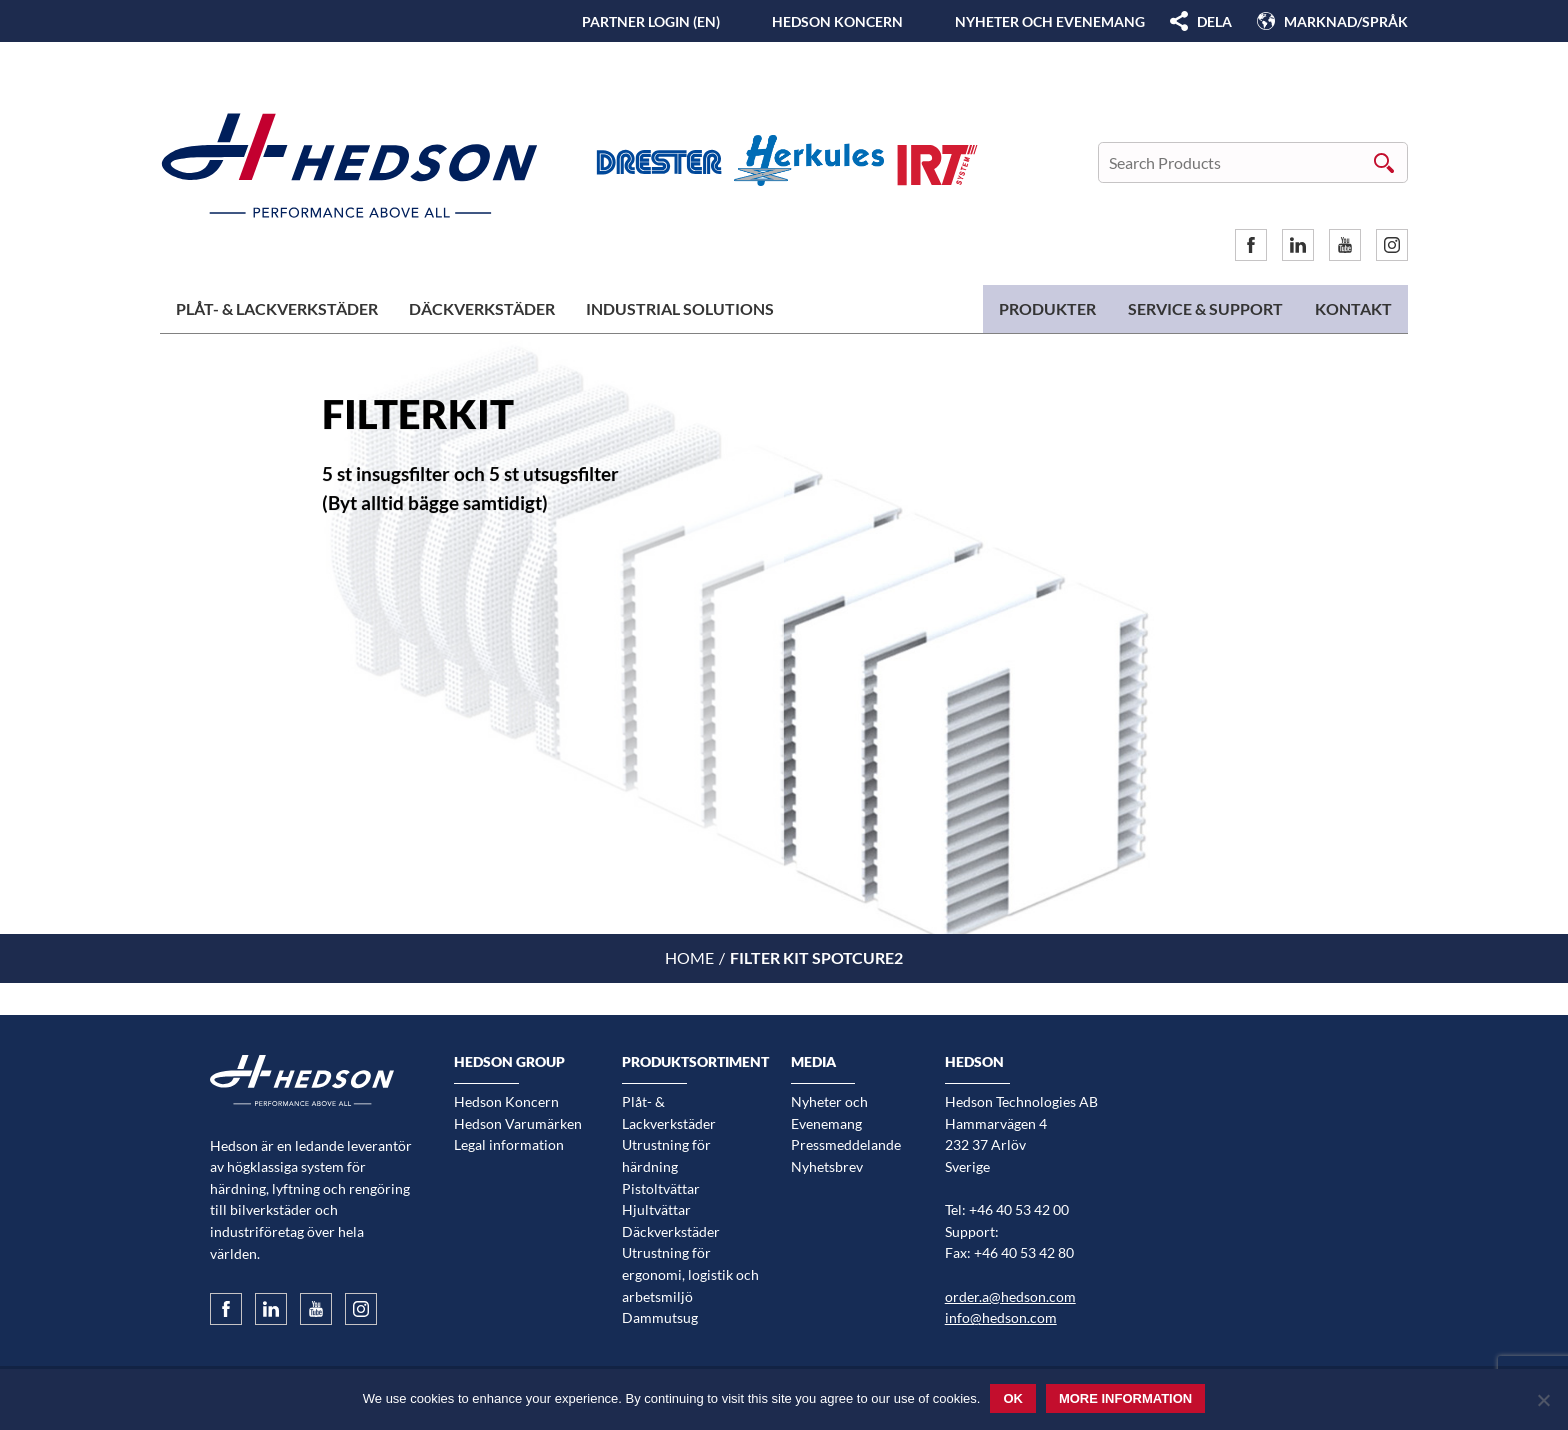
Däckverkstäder (482, 308)
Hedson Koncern (837, 21)
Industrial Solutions (680, 308)
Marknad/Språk (1346, 21)
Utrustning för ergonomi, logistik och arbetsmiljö (690, 1274)
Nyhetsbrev (827, 1166)
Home (689, 957)
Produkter (1047, 308)
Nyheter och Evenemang (1050, 21)
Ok (1013, 1398)
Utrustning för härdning (666, 1155)
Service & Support (1205, 308)
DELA (1214, 21)
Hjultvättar (656, 1209)
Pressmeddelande (846, 1144)
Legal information (509, 1144)
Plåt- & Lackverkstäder (277, 308)
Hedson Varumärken (518, 1123)
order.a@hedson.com (1010, 1296)
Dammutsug (660, 1317)
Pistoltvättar (661, 1188)
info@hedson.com (1001, 1317)
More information (1125, 1398)
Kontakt (1353, 308)
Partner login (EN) (651, 21)
